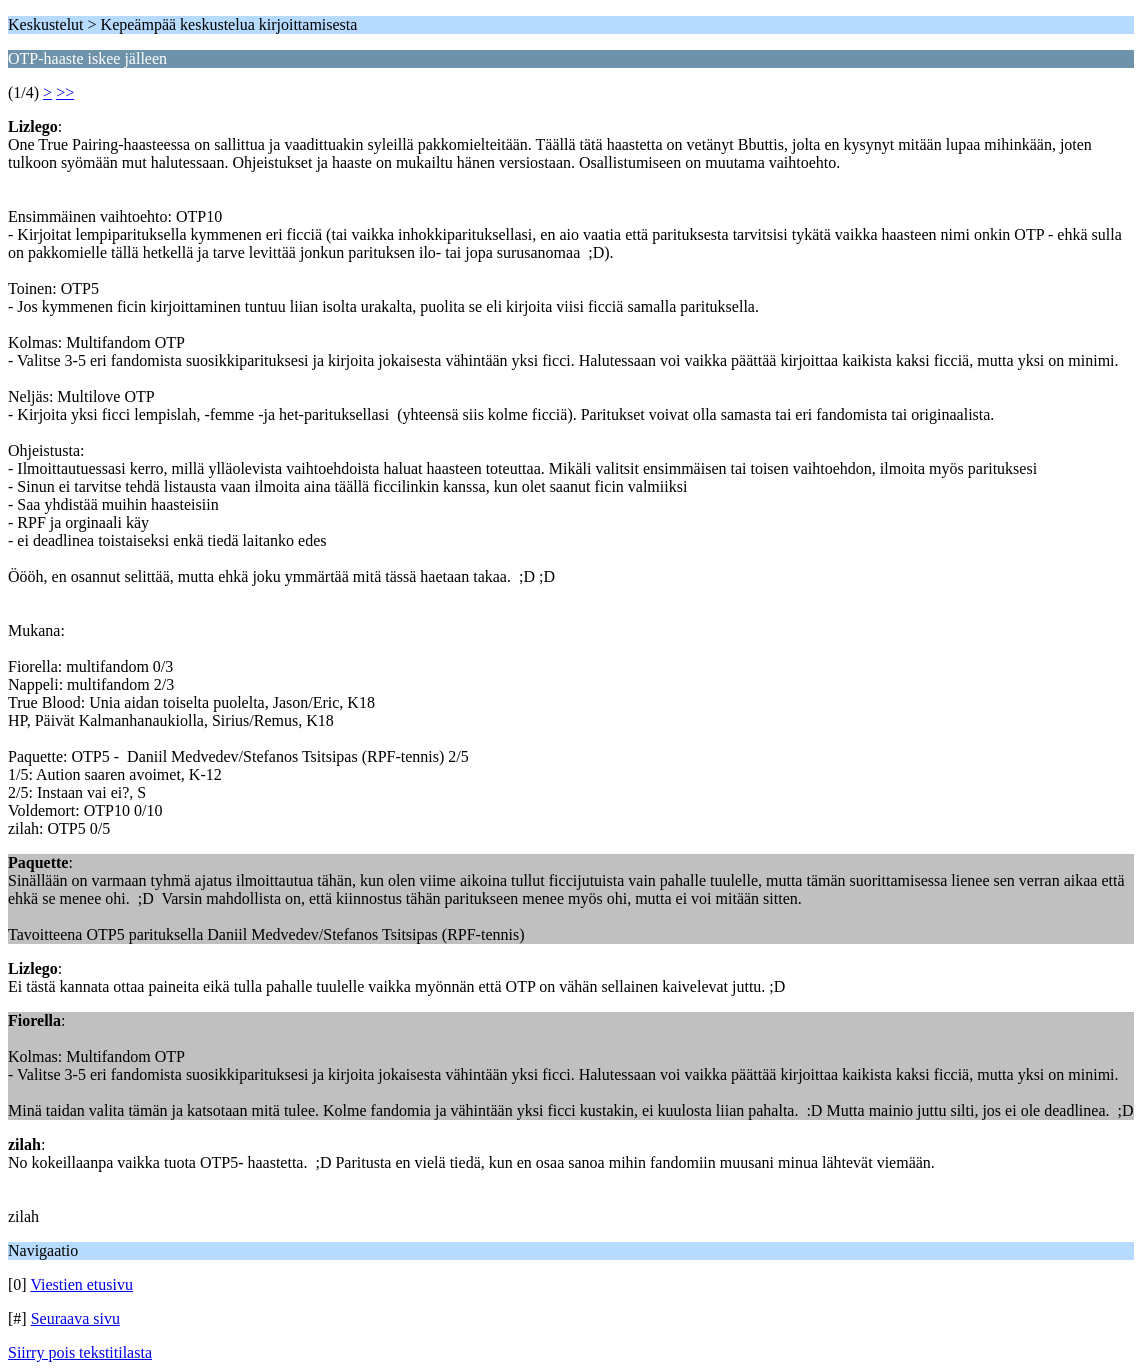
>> (65, 92)
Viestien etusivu (81, 1284)
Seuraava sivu (75, 1318)
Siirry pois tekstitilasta (80, 1352)
